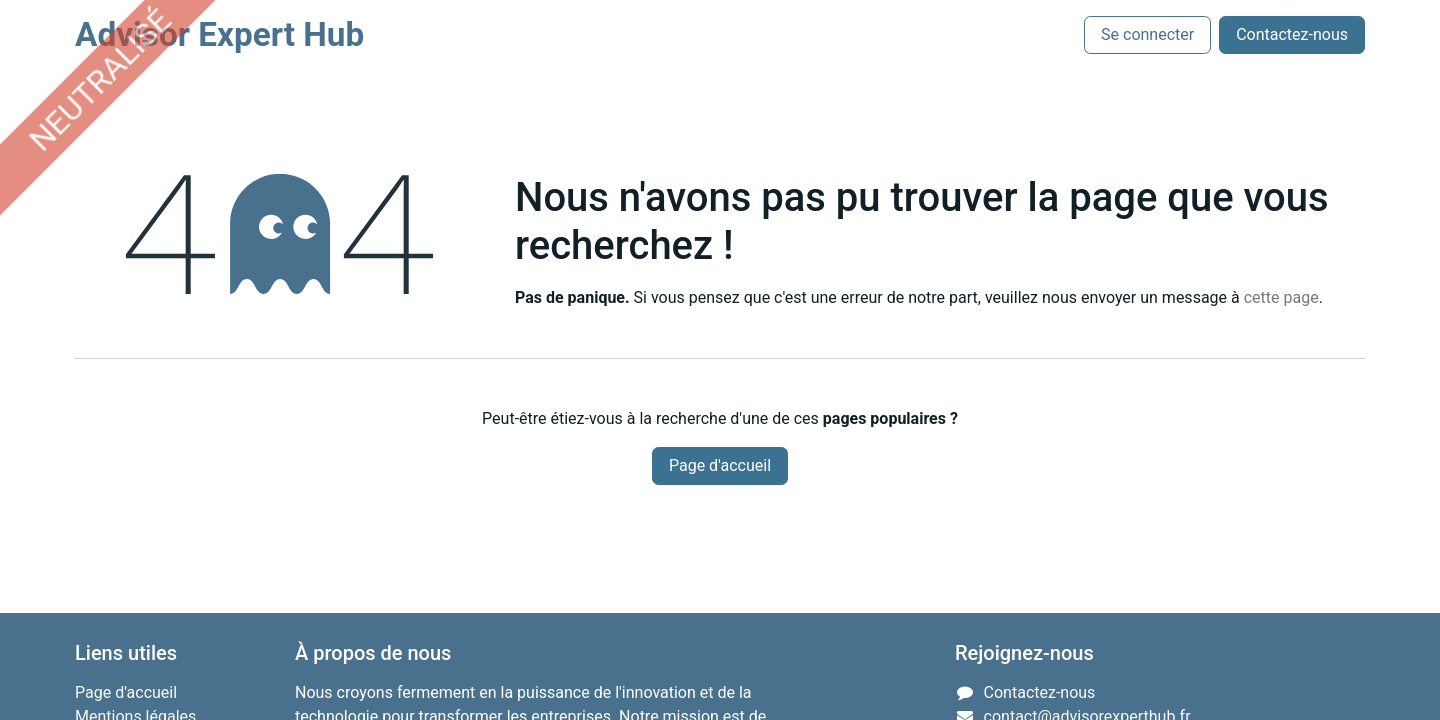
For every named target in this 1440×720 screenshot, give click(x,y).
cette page (1281, 297)
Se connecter (1147, 34)
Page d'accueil (720, 465)
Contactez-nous (1292, 34)
